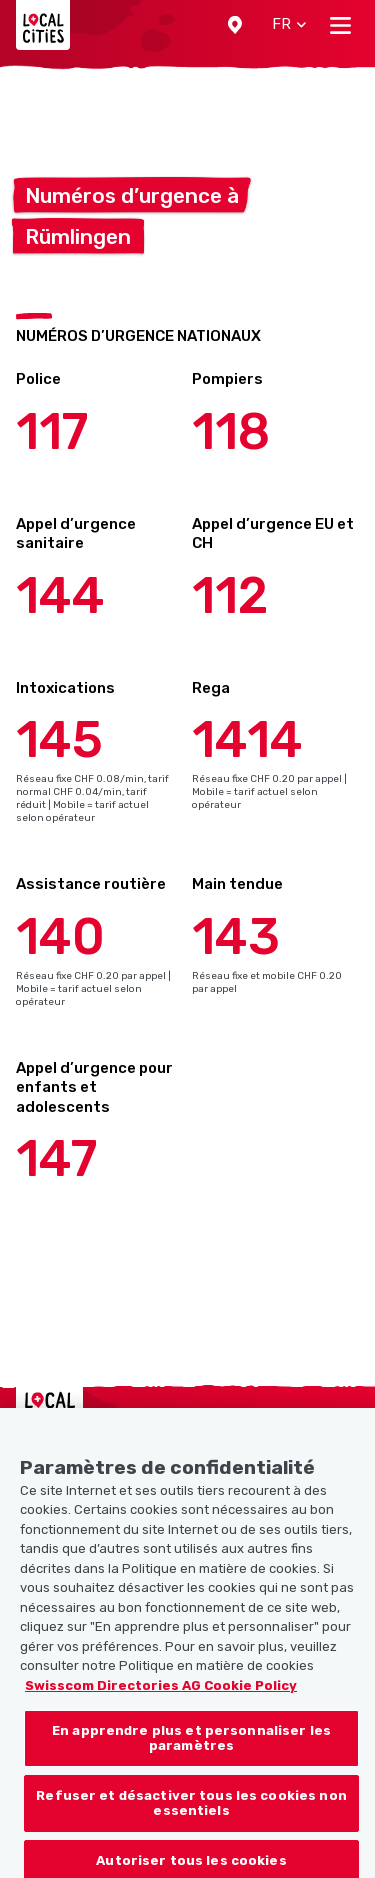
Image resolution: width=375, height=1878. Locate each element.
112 (230, 596)
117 (52, 432)
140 (60, 937)
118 (231, 432)
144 (60, 596)
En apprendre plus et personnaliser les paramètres (191, 1756)
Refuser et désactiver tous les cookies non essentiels (191, 1821)
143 (236, 937)
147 (56, 1159)
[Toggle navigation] (340, 25)
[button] (235, 25)
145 (59, 740)
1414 (247, 740)
